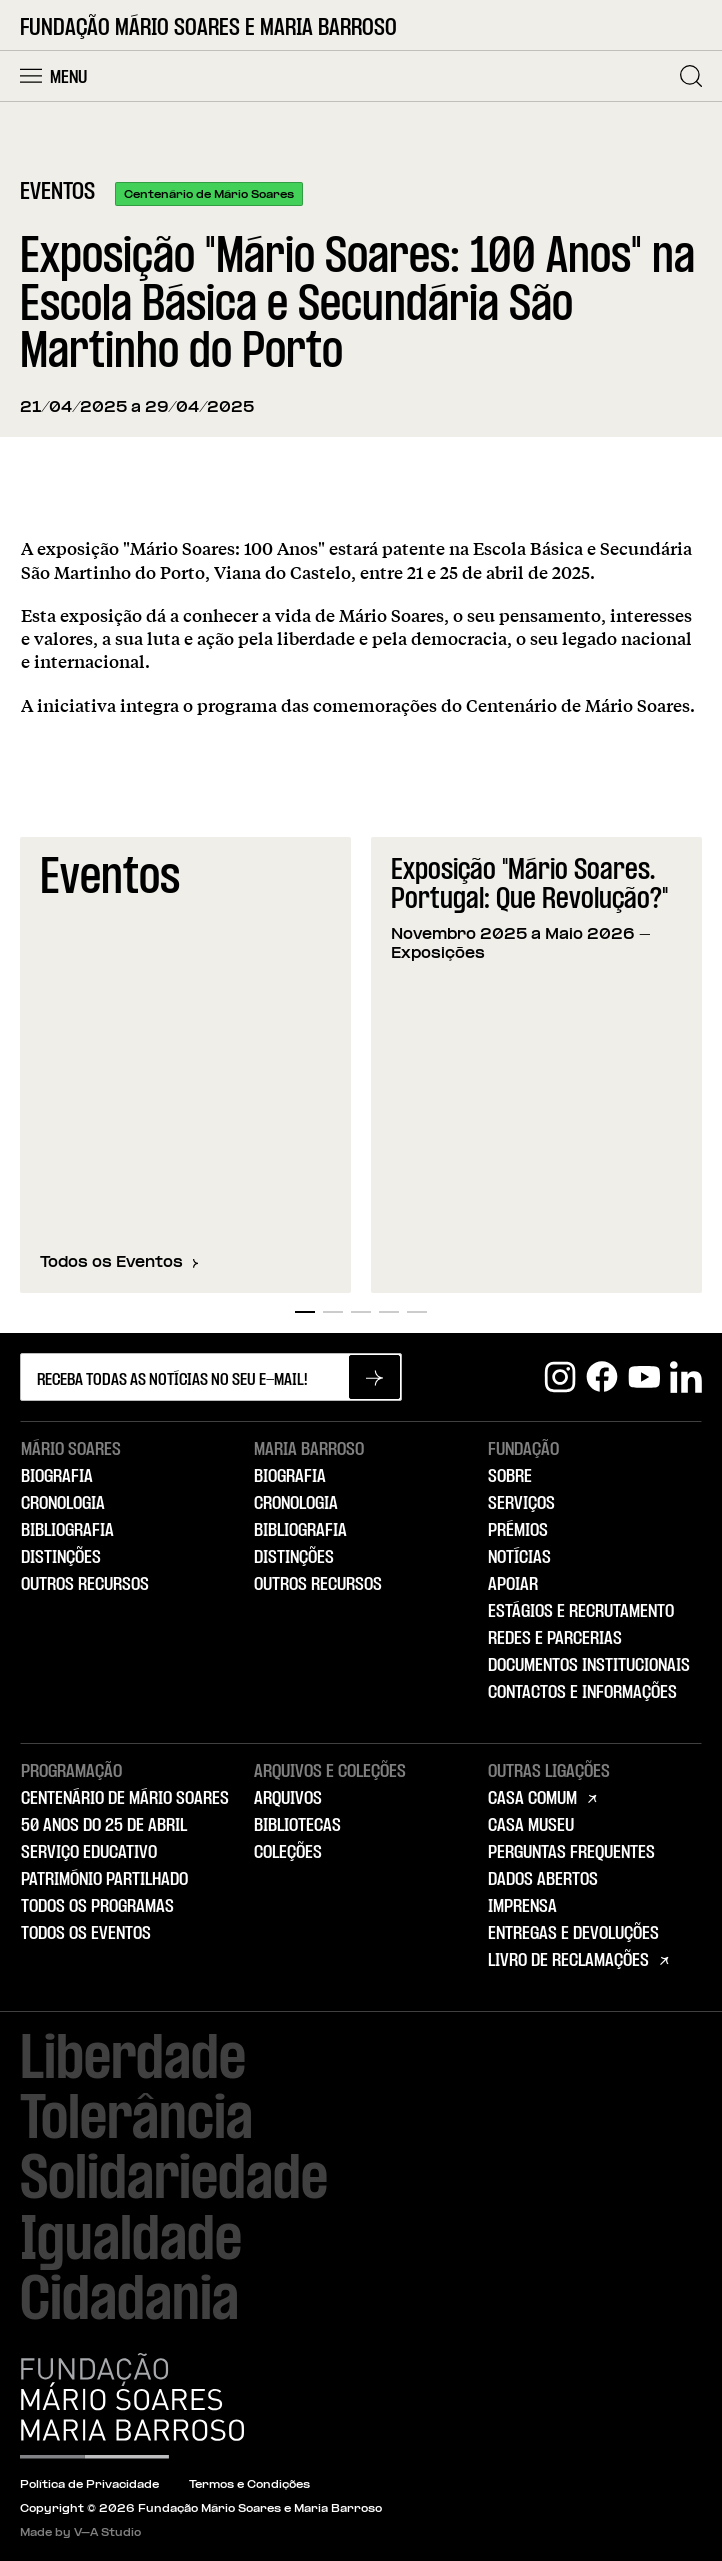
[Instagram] (560, 1377)
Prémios (518, 1531)
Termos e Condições (249, 2485)
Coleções (288, 1853)
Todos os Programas (97, 1907)
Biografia (57, 1477)
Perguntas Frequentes (571, 1853)
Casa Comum (532, 1799)
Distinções (61, 1558)
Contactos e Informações (582, 1693)
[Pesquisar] (691, 76)
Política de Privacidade (89, 2485)
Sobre (510, 1477)
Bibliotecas (297, 1826)
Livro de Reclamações (568, 1961)
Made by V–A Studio (80, 2533)
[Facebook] (602, 1377)
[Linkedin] (686, 1377)
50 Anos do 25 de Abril (104, 1826)
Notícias (519, 1558)
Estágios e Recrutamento (581, 1612)
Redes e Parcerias (555, 1639)
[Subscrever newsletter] (374, 1377)
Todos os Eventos (119, 1263)
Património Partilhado (104, 1880)
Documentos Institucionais (589, 1666)
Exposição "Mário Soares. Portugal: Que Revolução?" (529, 886)
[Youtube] (644, 1377)
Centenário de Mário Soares (125, 1799)
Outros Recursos (85, 1585)
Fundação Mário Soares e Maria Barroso (208, 28)
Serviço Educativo (89, 1853)
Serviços (521, 1504)
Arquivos (288, 1799)
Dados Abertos (543, 1880)
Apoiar (513, 1585)
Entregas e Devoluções (573, 1934)
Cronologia (63, 1504)
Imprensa (522, 1907)
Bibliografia (67, 1531)
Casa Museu (531, 1826)
